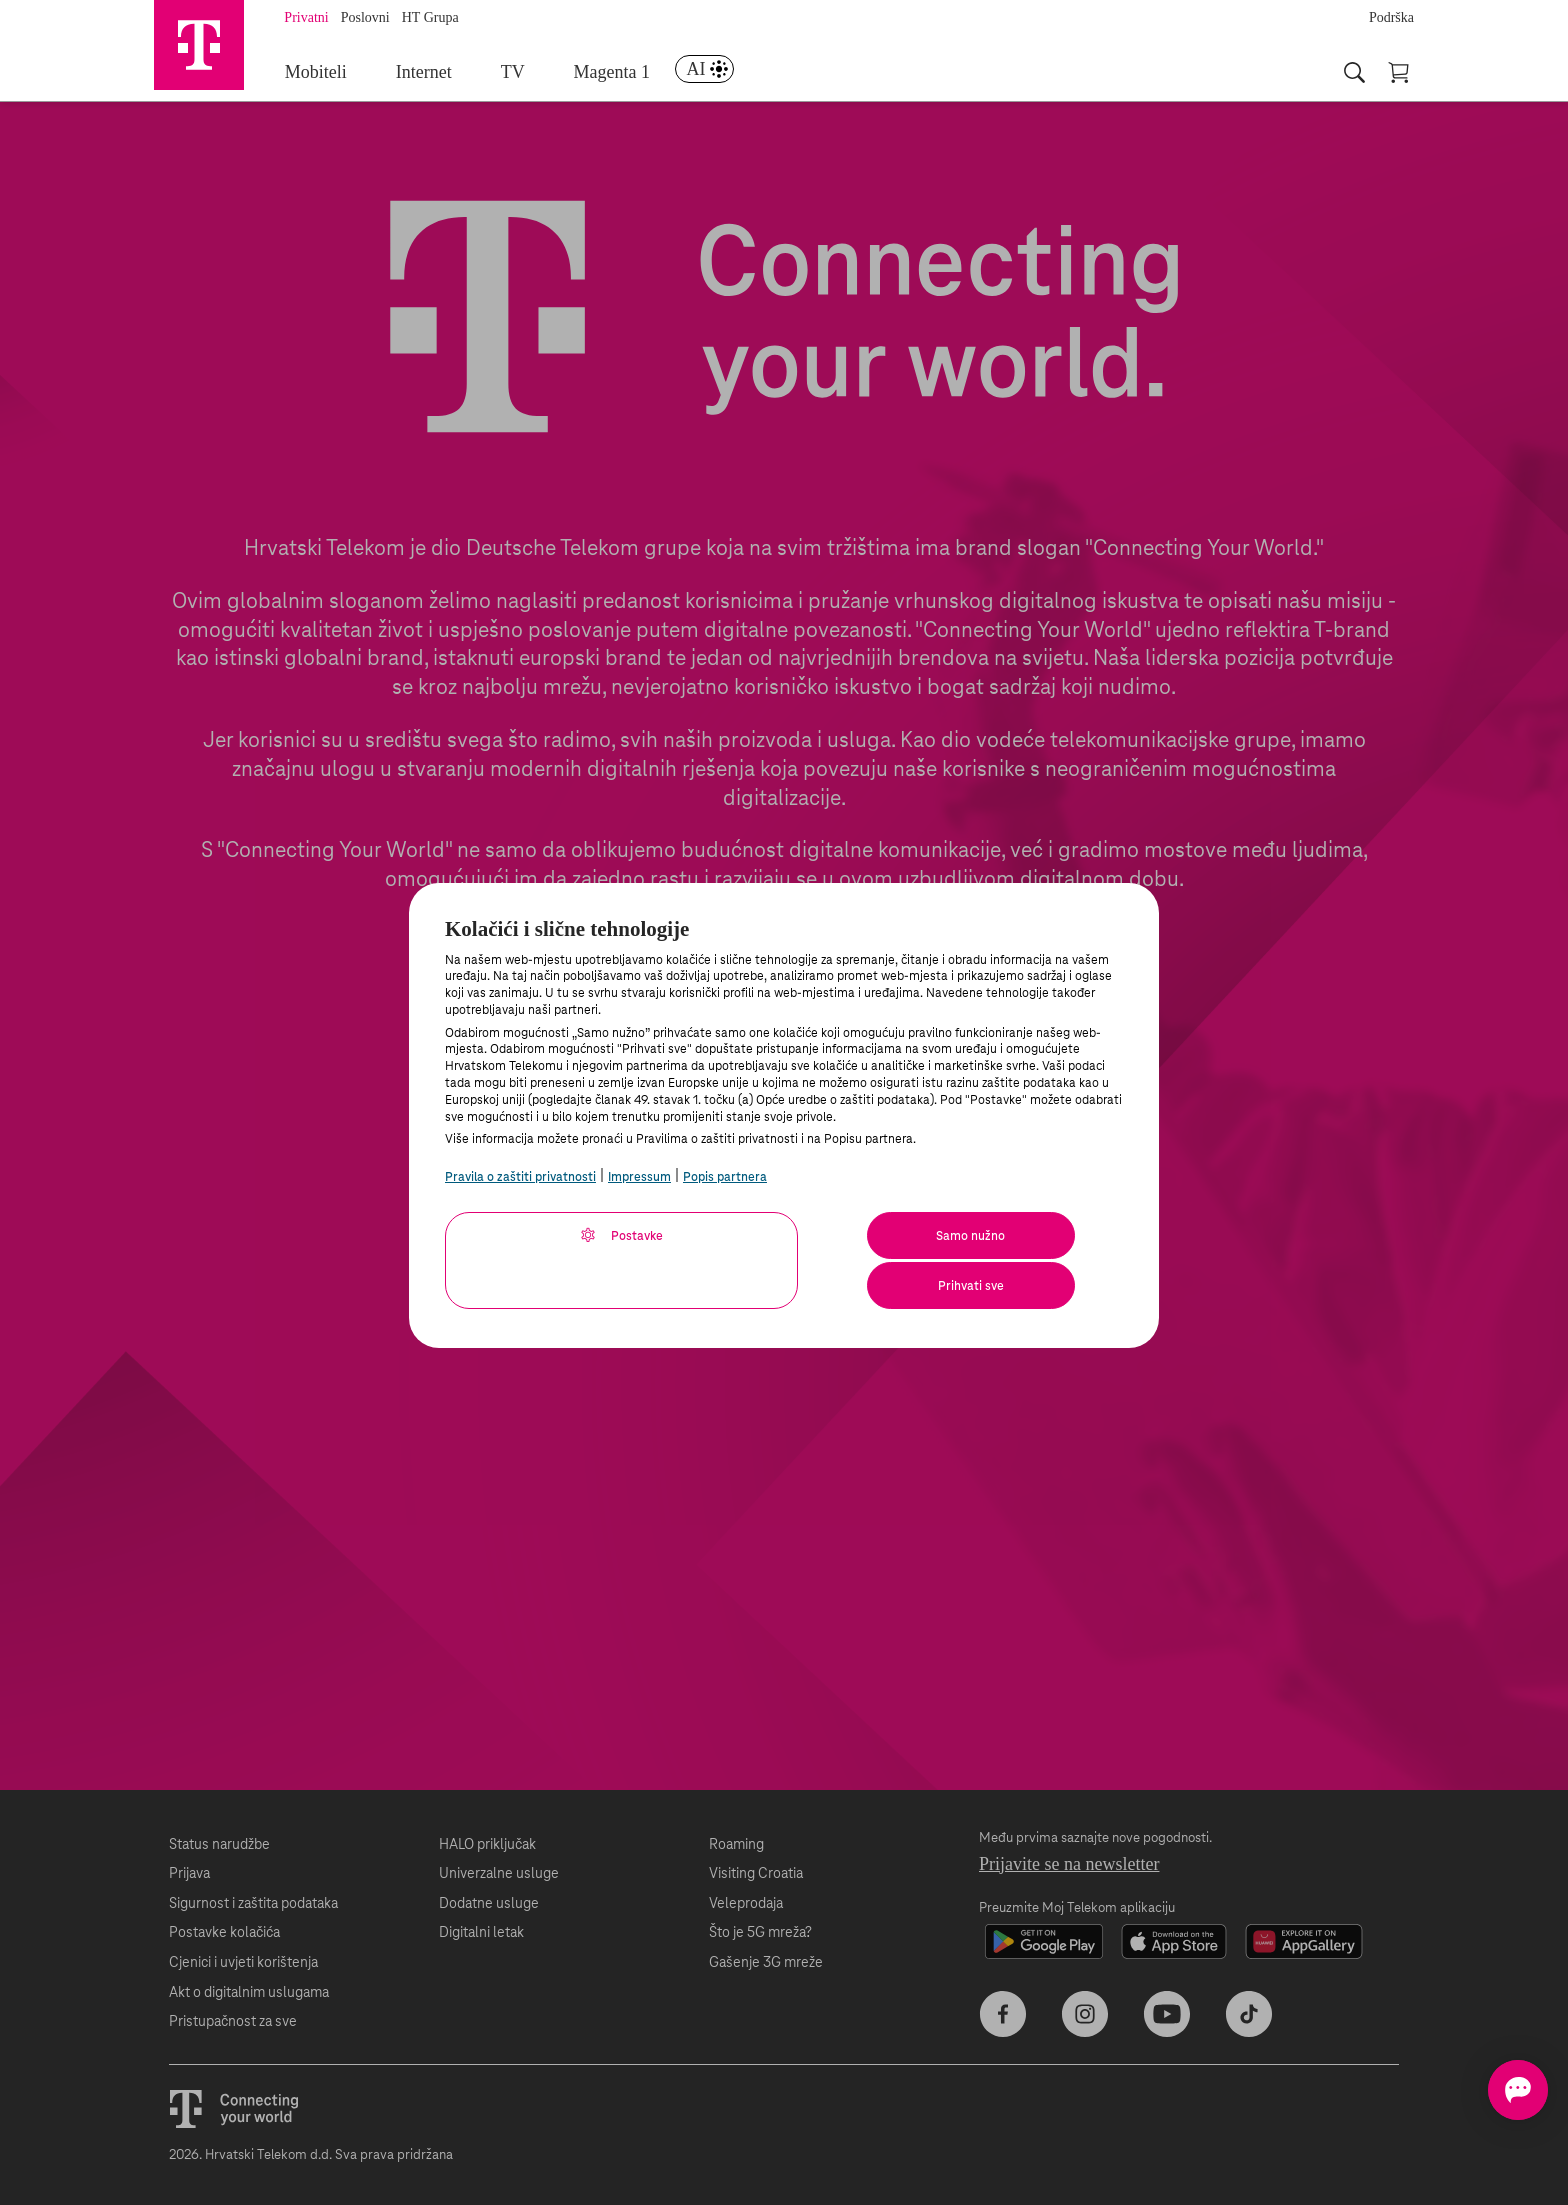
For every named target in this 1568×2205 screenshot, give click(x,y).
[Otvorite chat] (1486, 2090)
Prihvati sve (1022, 1236)
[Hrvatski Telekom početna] (204, 50)
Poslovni (376, 17)
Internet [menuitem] (433, 73)
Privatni (317, 17)
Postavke (536, 1235)
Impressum (639, 1177)
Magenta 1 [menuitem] (619, 73)
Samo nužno (824, 1236)
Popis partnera (725, 1177)
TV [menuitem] (521, 73)
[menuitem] (711, 74)
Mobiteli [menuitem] (326, 73)
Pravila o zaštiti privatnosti (520, 1177)
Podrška (1391, 17)
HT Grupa (441, 17)
